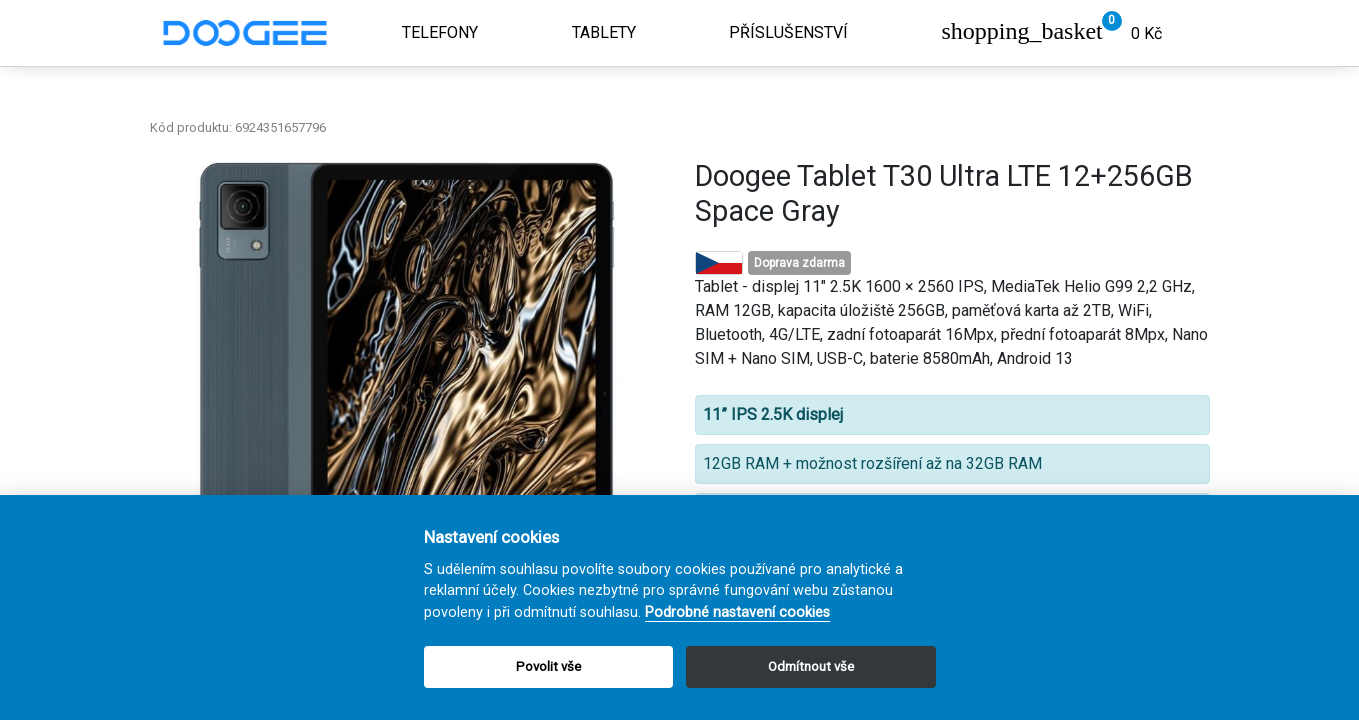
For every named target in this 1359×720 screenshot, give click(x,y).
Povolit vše (548, 666)
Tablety (604, 32)
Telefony (440, 32)
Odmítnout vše (811, 666)
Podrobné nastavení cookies (737, 612)
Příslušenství (788, 32)
